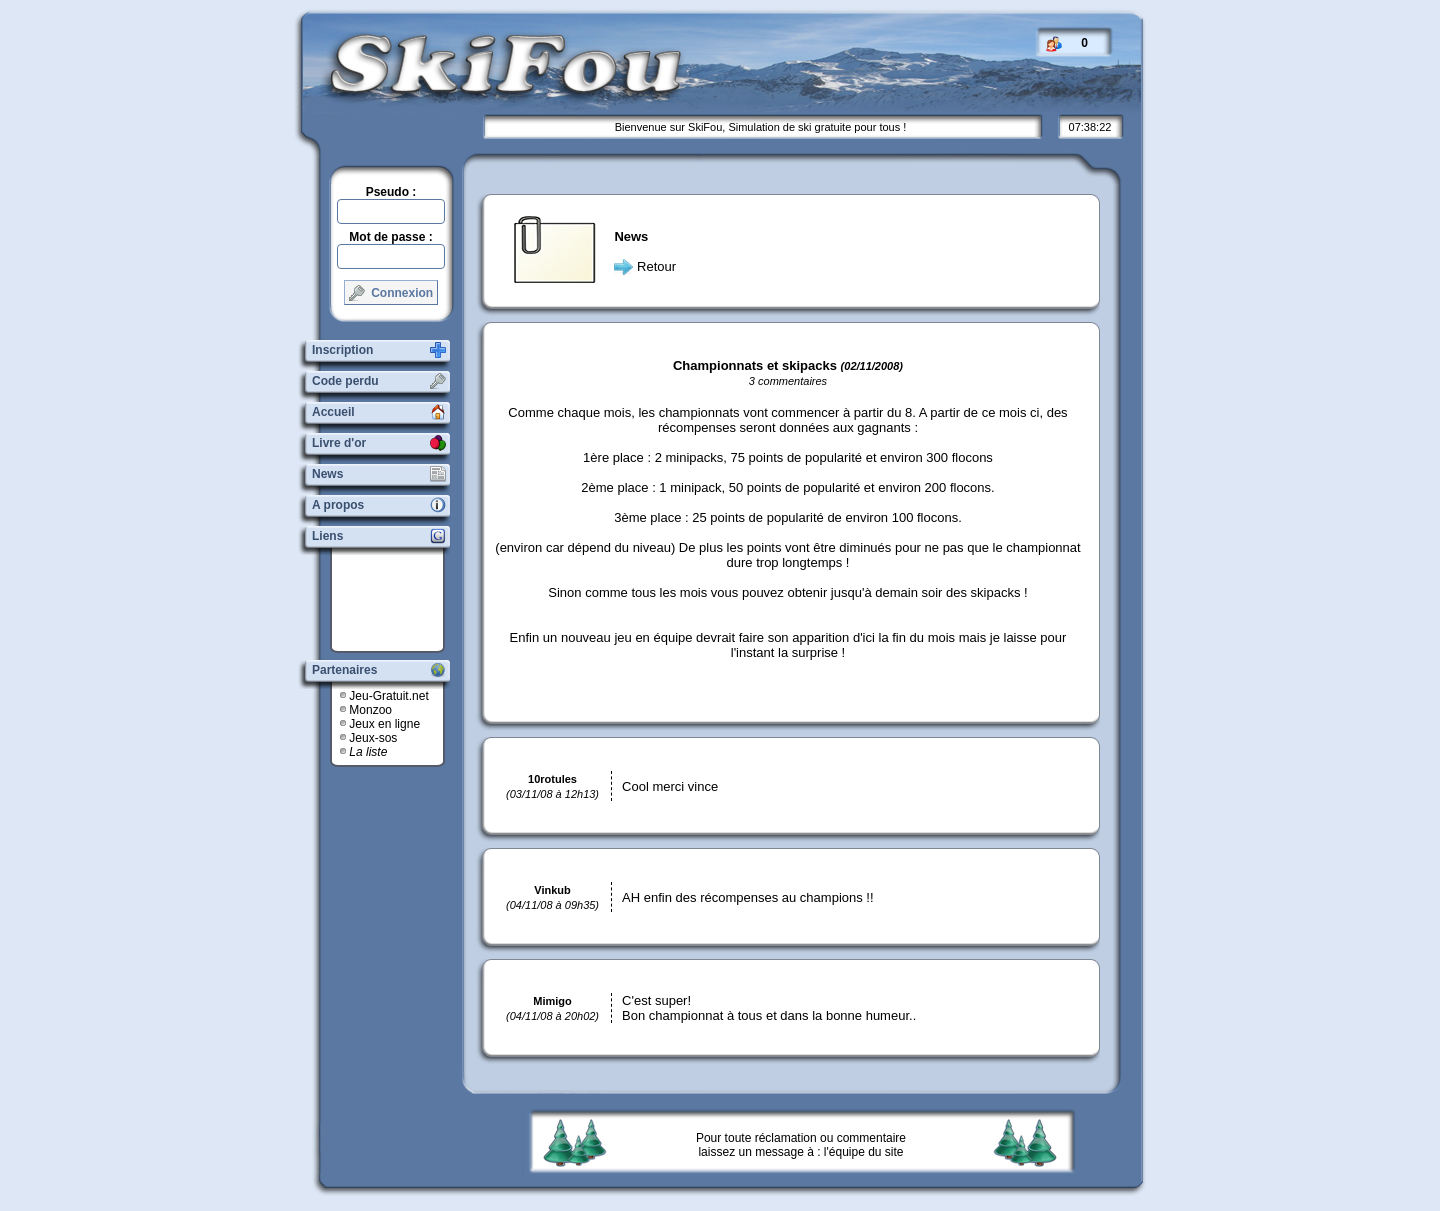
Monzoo (370, 710)
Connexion (391, 293)
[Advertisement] (395, 600)
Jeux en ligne (384, 724)
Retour (656, 266)
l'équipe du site (864, 1152)
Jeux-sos (373, 738)
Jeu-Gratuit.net (388, 696)
